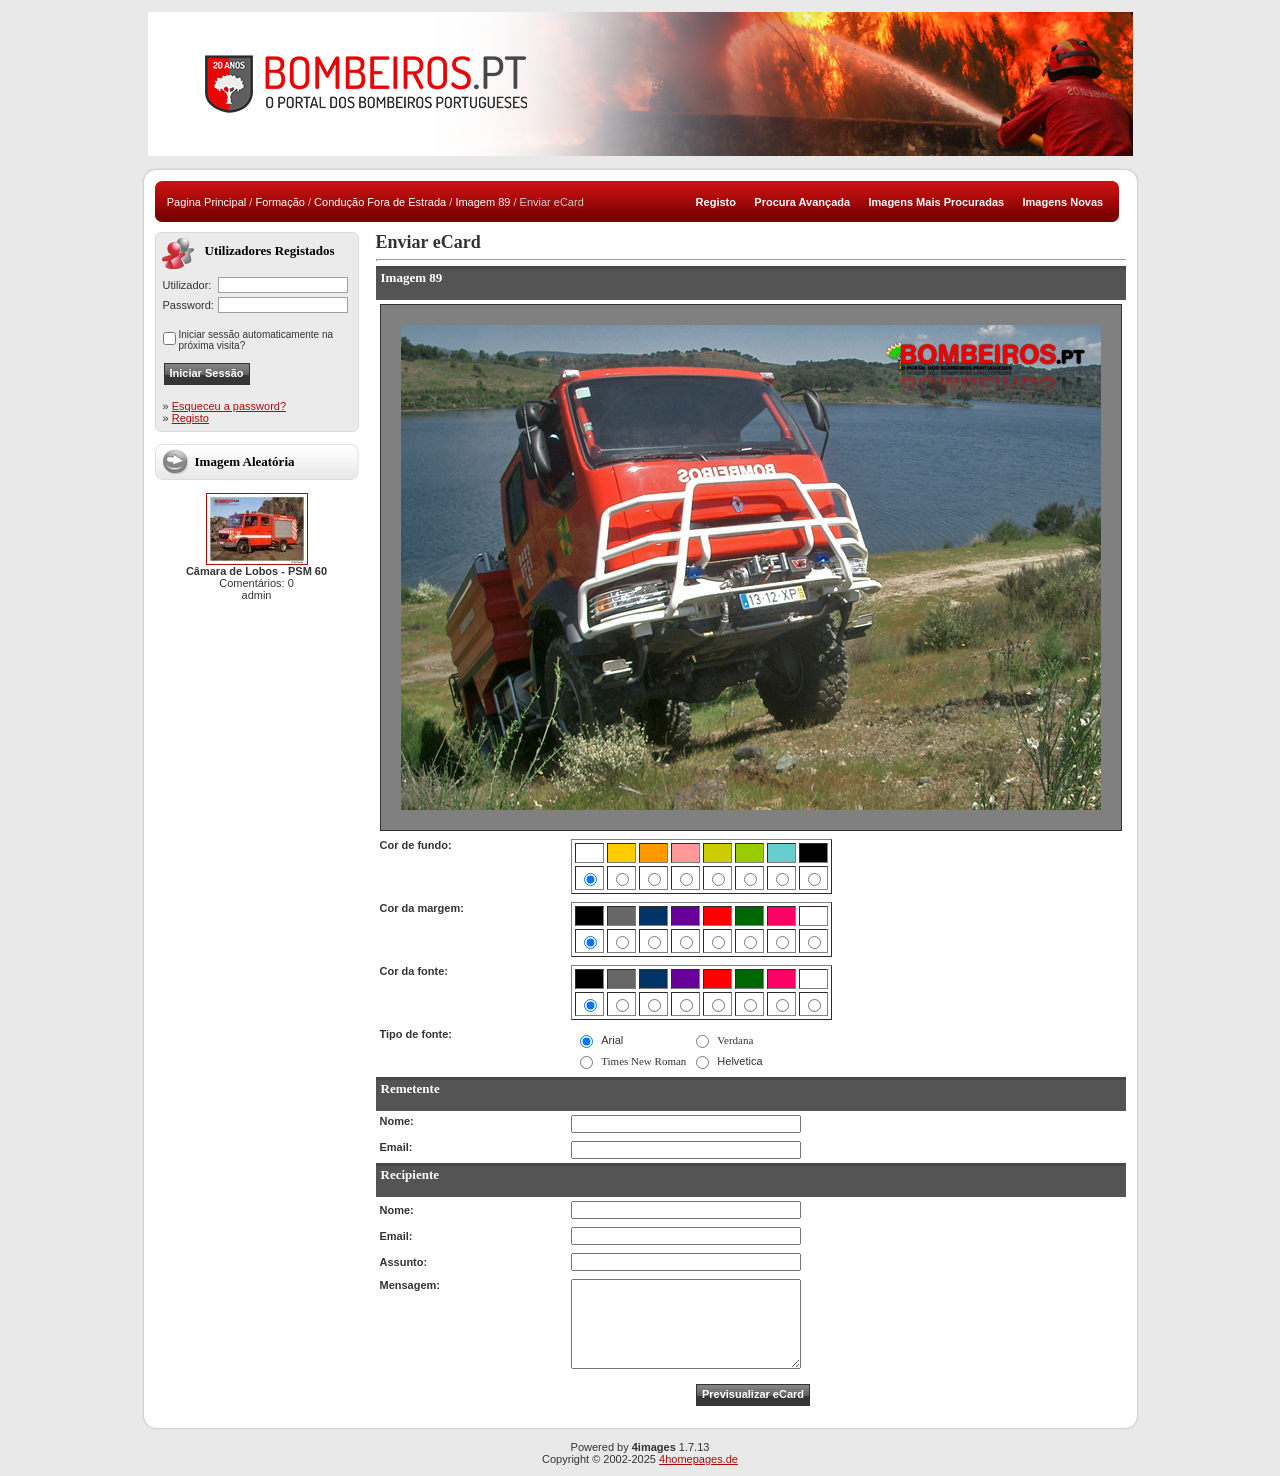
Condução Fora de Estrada (380, 202)
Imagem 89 (482, 202)
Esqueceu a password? (229, 406)
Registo (190, 418)
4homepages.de (698, 1459)
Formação (280, 202)
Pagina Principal (207, 202)
